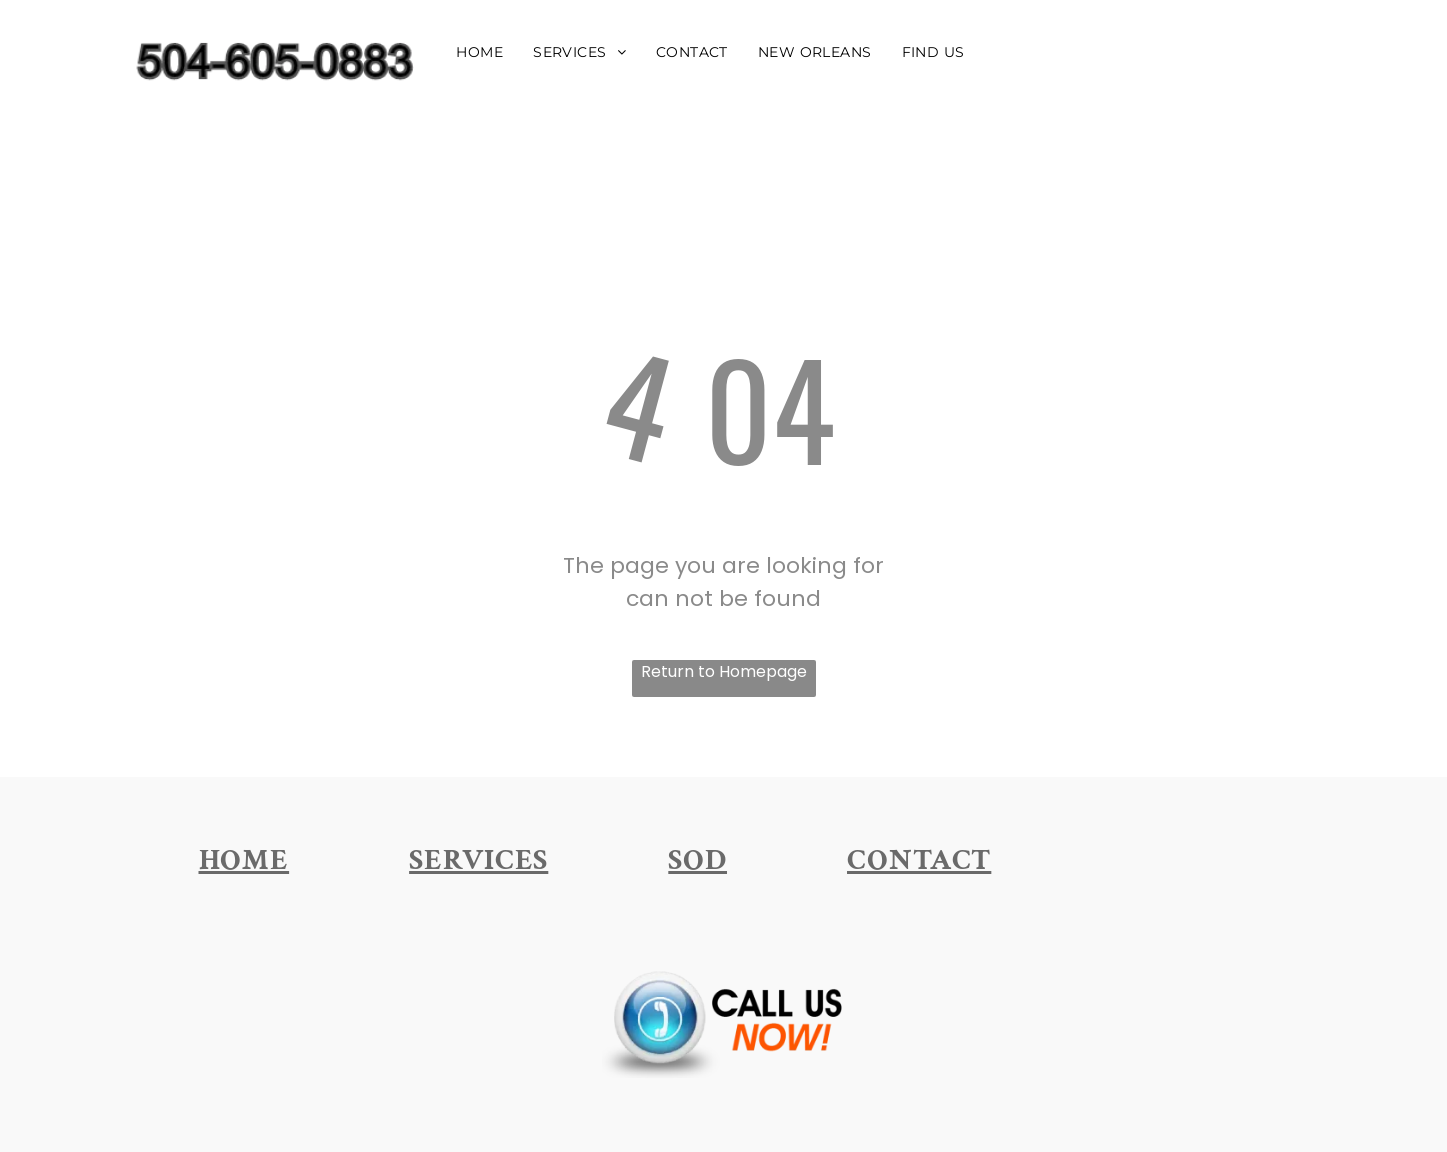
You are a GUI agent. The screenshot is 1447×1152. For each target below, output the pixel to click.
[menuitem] (479, 51)
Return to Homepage (724, 671)
